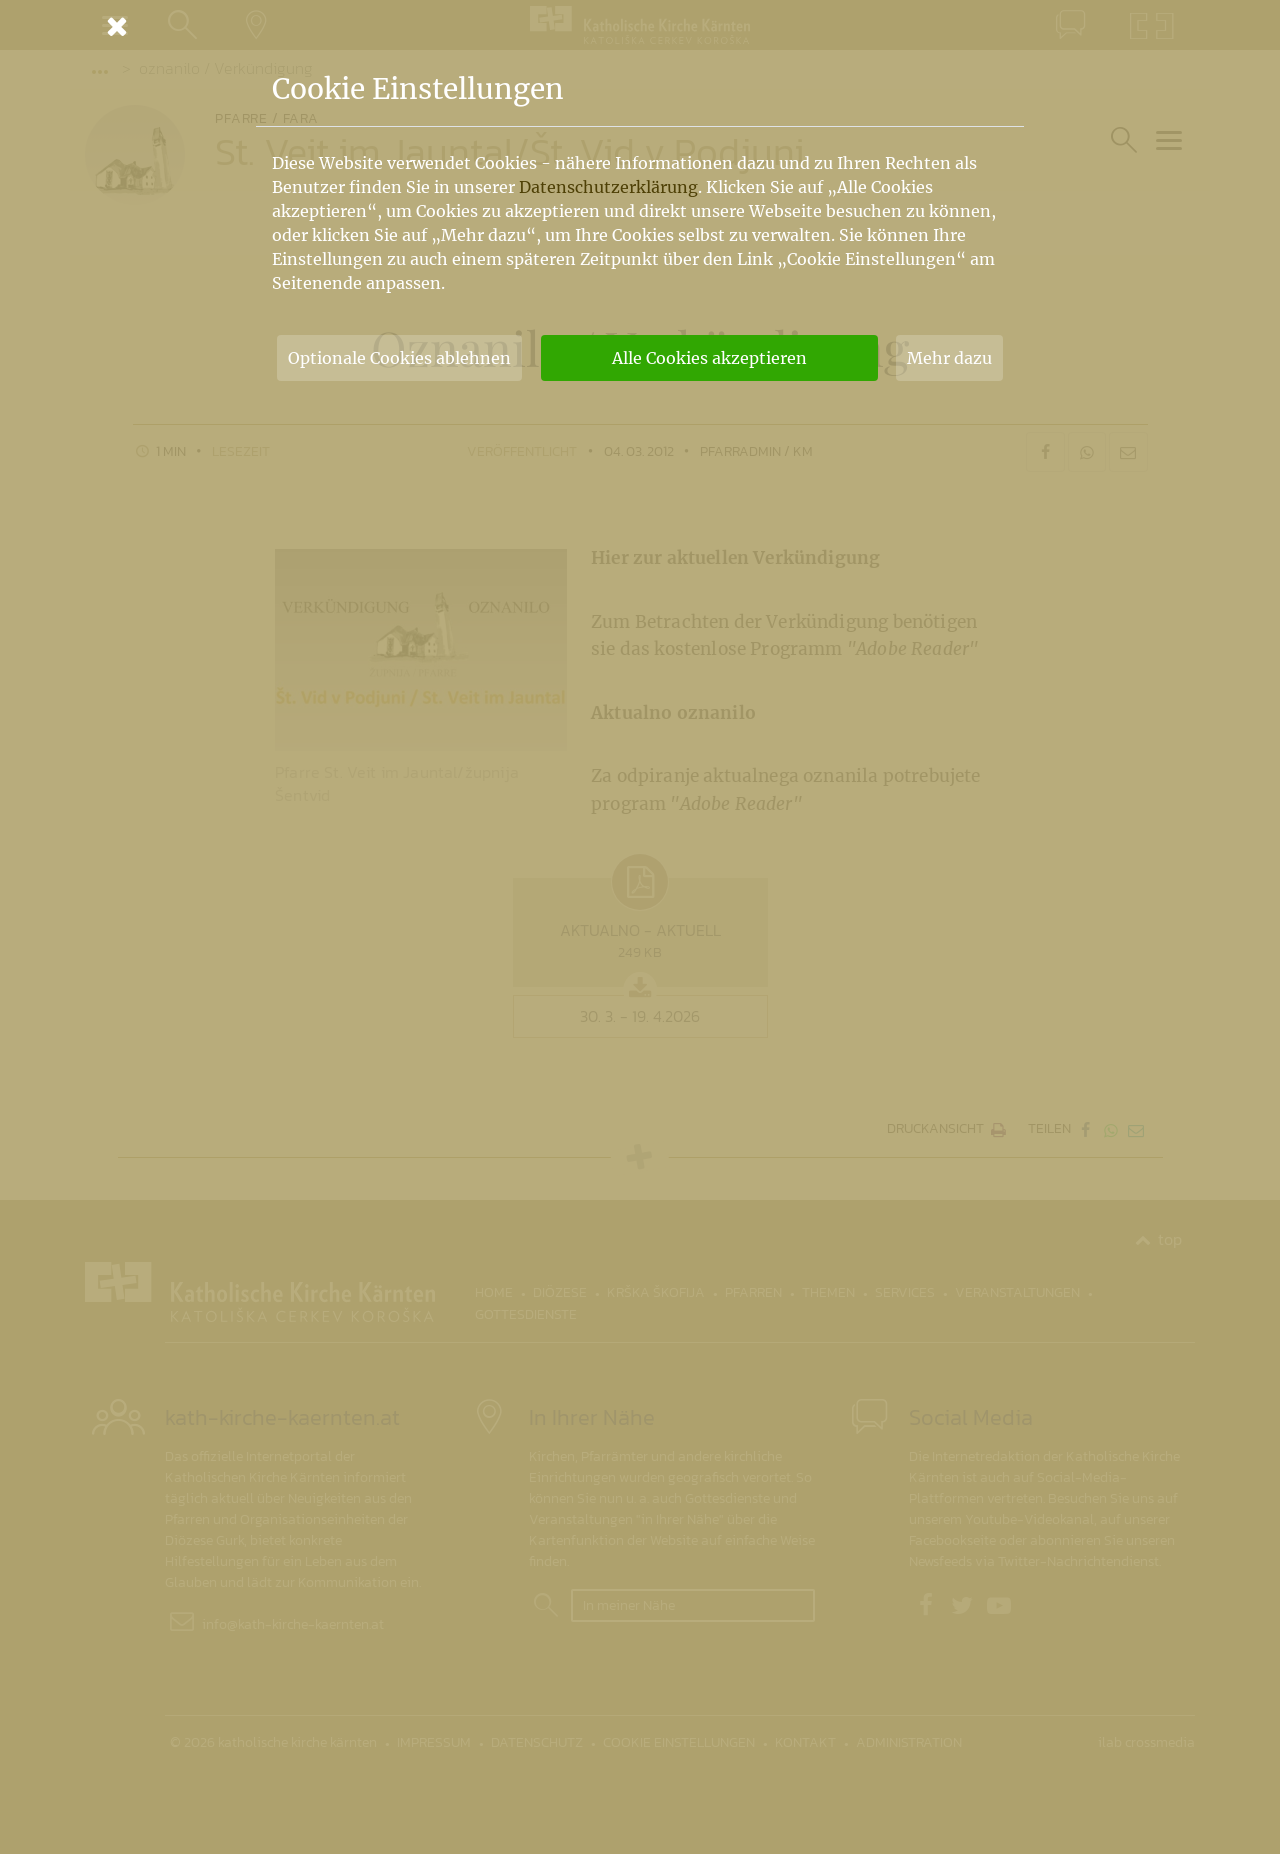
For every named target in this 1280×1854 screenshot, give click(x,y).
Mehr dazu (949, 358)
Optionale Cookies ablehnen (399, 358)
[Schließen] (640, 26)
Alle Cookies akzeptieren (709, 358)
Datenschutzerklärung (608, 187)
